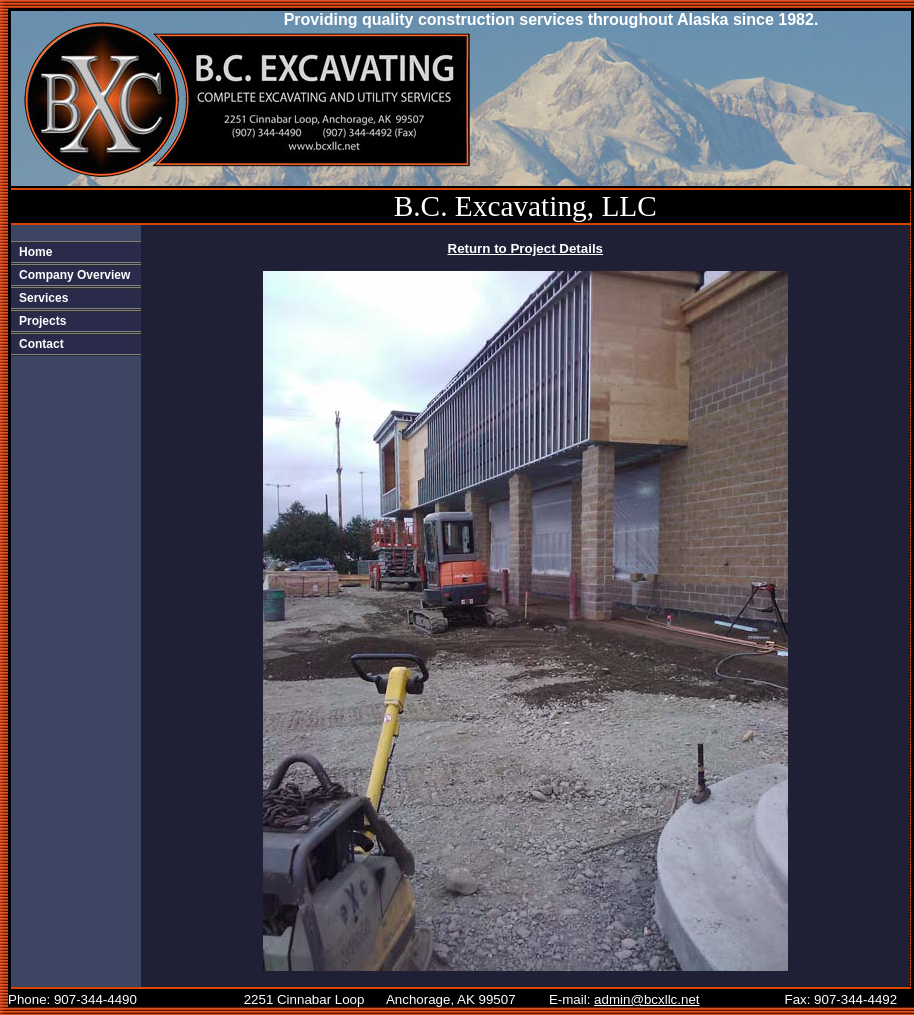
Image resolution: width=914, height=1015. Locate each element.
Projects (42, 321)
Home (35, 252)
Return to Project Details (526, 248)
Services (43, 298)
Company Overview (74, 275)
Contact (41, 344)
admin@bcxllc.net (646, 999)
